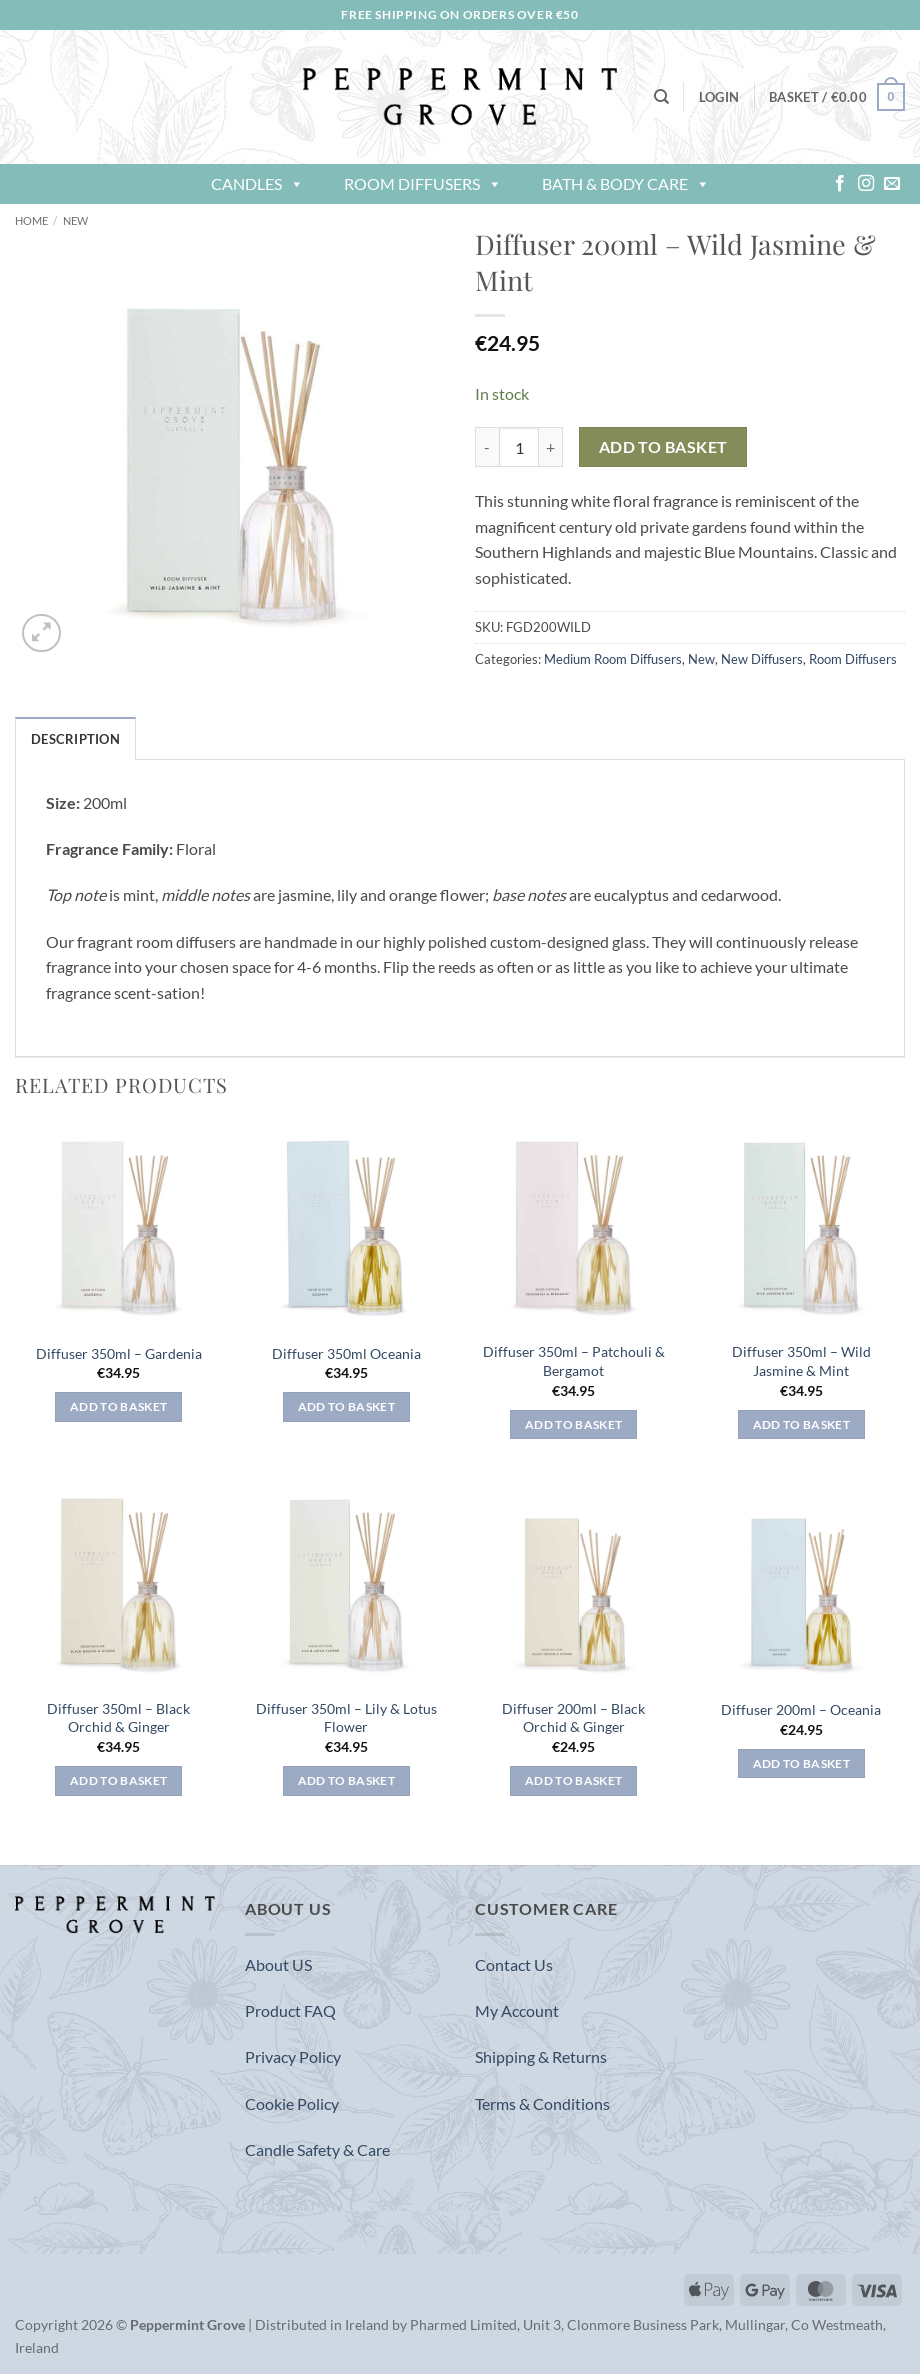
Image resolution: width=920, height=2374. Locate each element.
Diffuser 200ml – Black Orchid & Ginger (573, 1718)
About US (278, 1964)
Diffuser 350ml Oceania (346, 1353)
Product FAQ (290, 2010)
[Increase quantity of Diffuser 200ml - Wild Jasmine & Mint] (551, 447)
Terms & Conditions (542, 2103)
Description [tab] (75, 739)
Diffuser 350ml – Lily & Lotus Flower (346, 1718)
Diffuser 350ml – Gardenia (119, 1353)
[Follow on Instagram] (866, 184)
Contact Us (514, 1964)
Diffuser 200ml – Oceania (801, 1709)
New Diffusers (762, 659)
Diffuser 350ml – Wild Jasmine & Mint (801, 1361)
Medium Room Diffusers (613, 659)
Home (31, 220)
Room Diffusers (423, 183)
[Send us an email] (892, 184)
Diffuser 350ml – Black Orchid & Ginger (118, 1718)
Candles (257, 183)
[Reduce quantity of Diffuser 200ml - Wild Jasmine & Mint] (487, 447)
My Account (517, 2010)
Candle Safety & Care (317, 2149)
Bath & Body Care (626, 183)
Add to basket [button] (119, 1406)
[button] (719, 97)
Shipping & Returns (541, 2056)
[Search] (661, 97)
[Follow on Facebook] (840, 184)
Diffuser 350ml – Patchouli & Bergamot (574, 1361)
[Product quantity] (519, 447)
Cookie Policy (292, 2103)
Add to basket (663, 447)
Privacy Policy (293, 2056)
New (75, 220)
